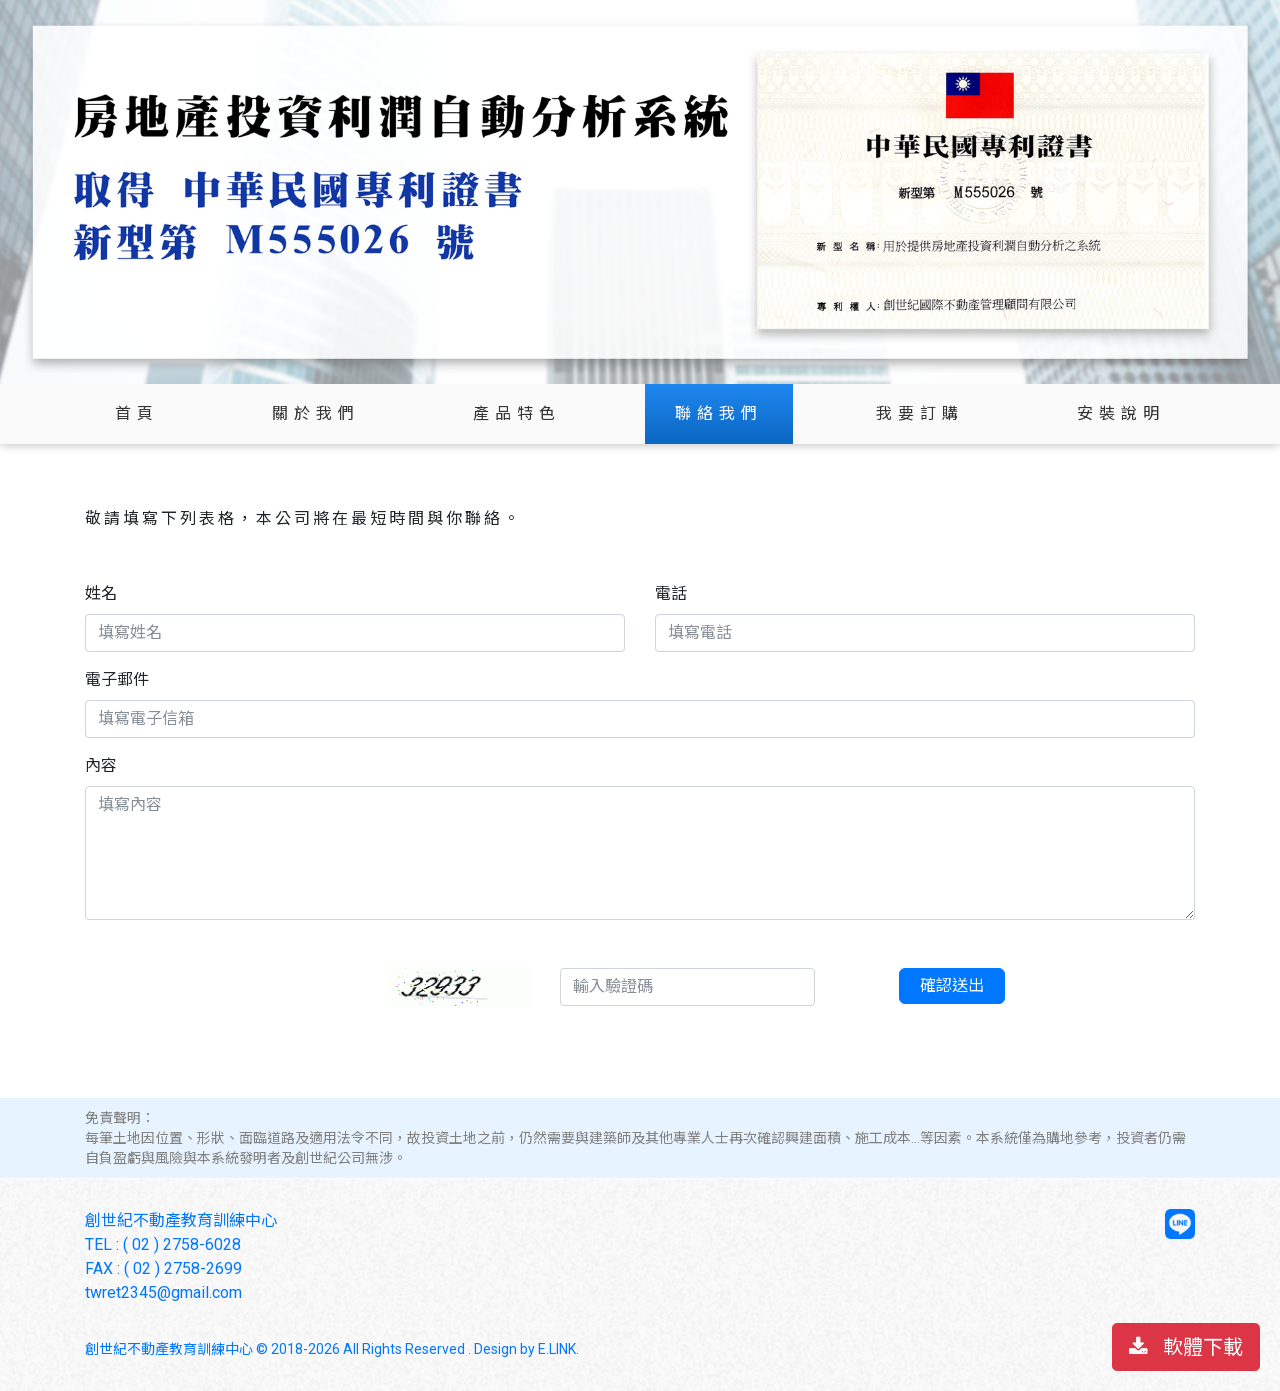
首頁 (137, 413)
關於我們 (316, 413)
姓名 (101, 593)
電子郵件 (117, 679)
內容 (101, 765)
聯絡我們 (719, 413)
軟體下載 (1186, 1347)
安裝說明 (1121, 413)
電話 (671, 593)
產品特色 (517, 413)
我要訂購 (920, 413)
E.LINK (557, 1349)
